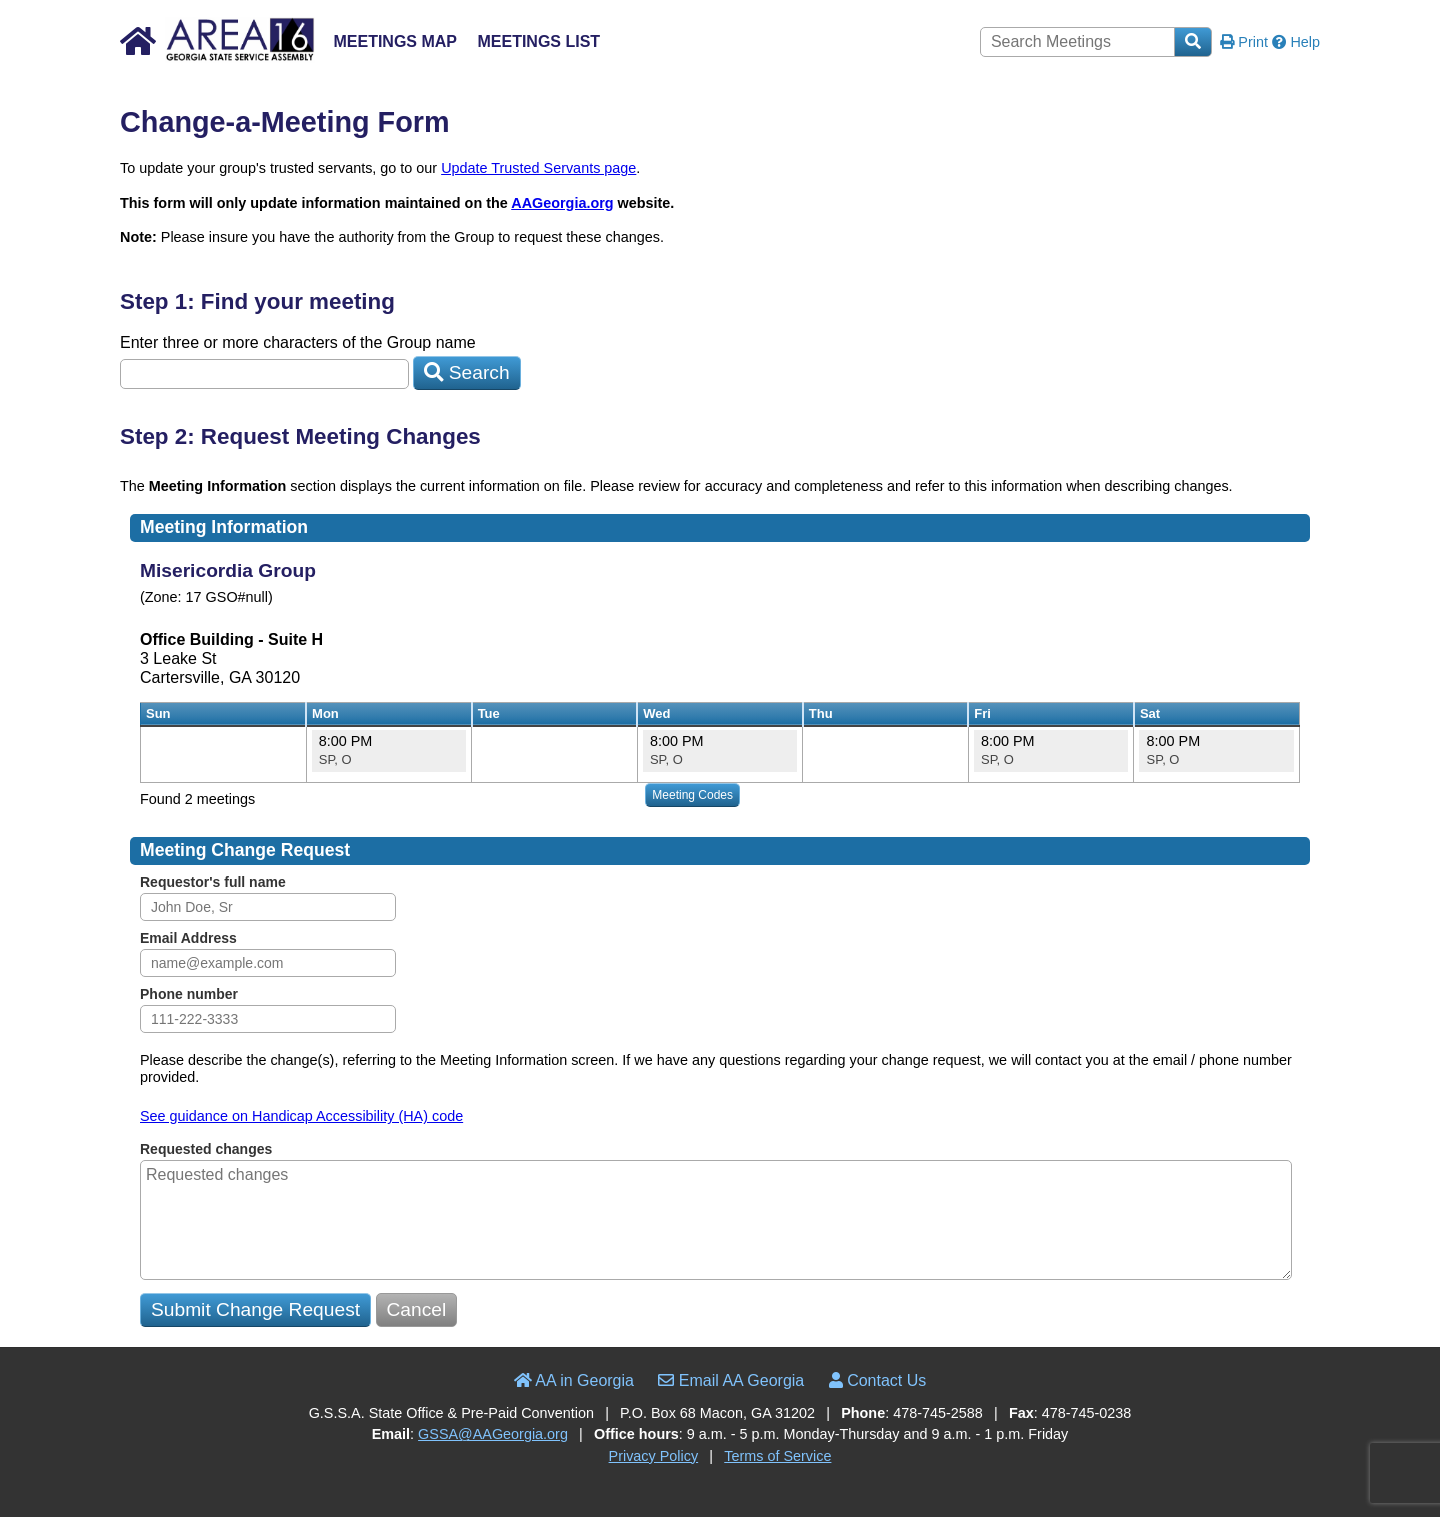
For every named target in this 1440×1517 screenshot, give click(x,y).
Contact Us (878, 1380)
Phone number (189, 994)
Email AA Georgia (731, 1380)
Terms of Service (777, 1456)
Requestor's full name (213, 882)
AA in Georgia (574, 1380)
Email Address (188, 938)
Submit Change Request (255, 1309)
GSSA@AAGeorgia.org (493, 1434)
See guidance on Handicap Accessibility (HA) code (301, 1116)
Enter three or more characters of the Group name (298, 343)
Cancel (417, 1309)
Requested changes (206, 1149)
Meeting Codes (692, 795)
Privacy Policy (654, 1456)
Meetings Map (395, 41)
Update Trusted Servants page (538, 168)
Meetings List (538, 41)
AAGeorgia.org (562, 203)
